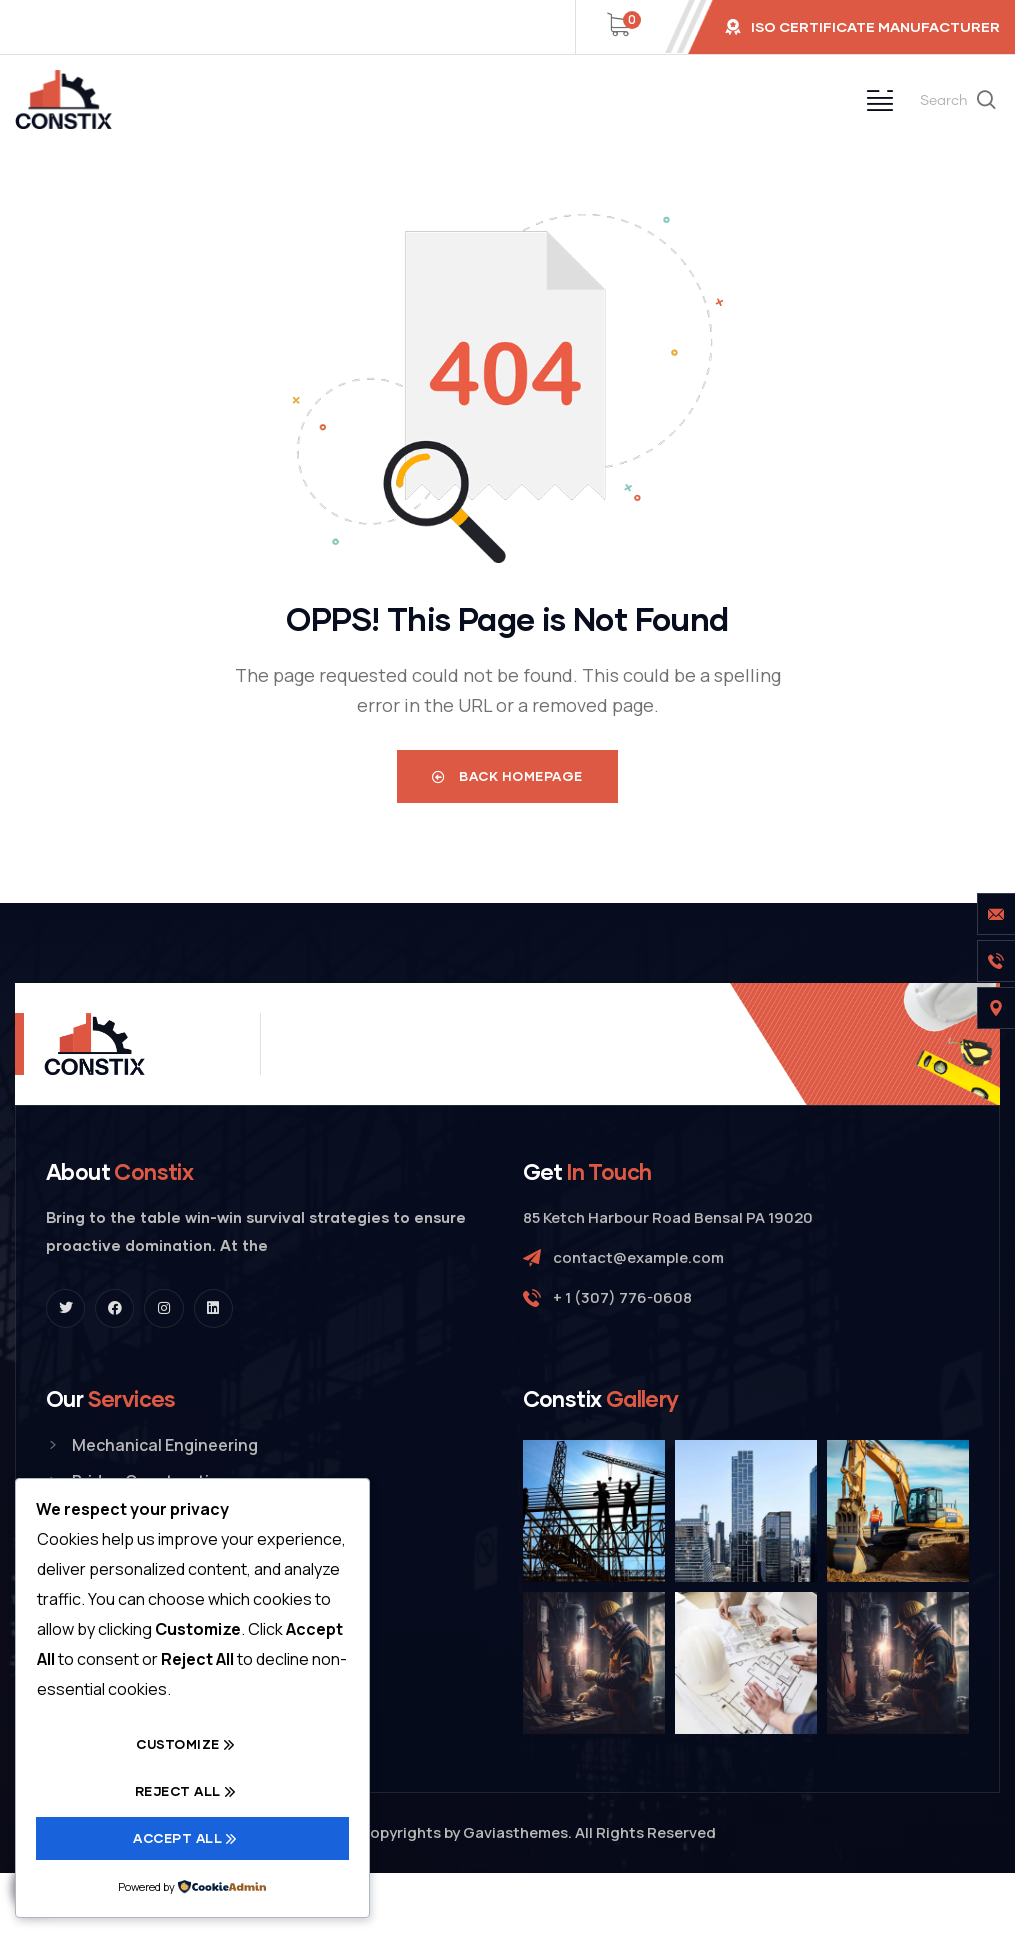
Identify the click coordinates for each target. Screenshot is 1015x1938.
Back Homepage (507, 776)
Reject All (178, 1791)
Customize (178, 1744)
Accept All (177, 1838)
